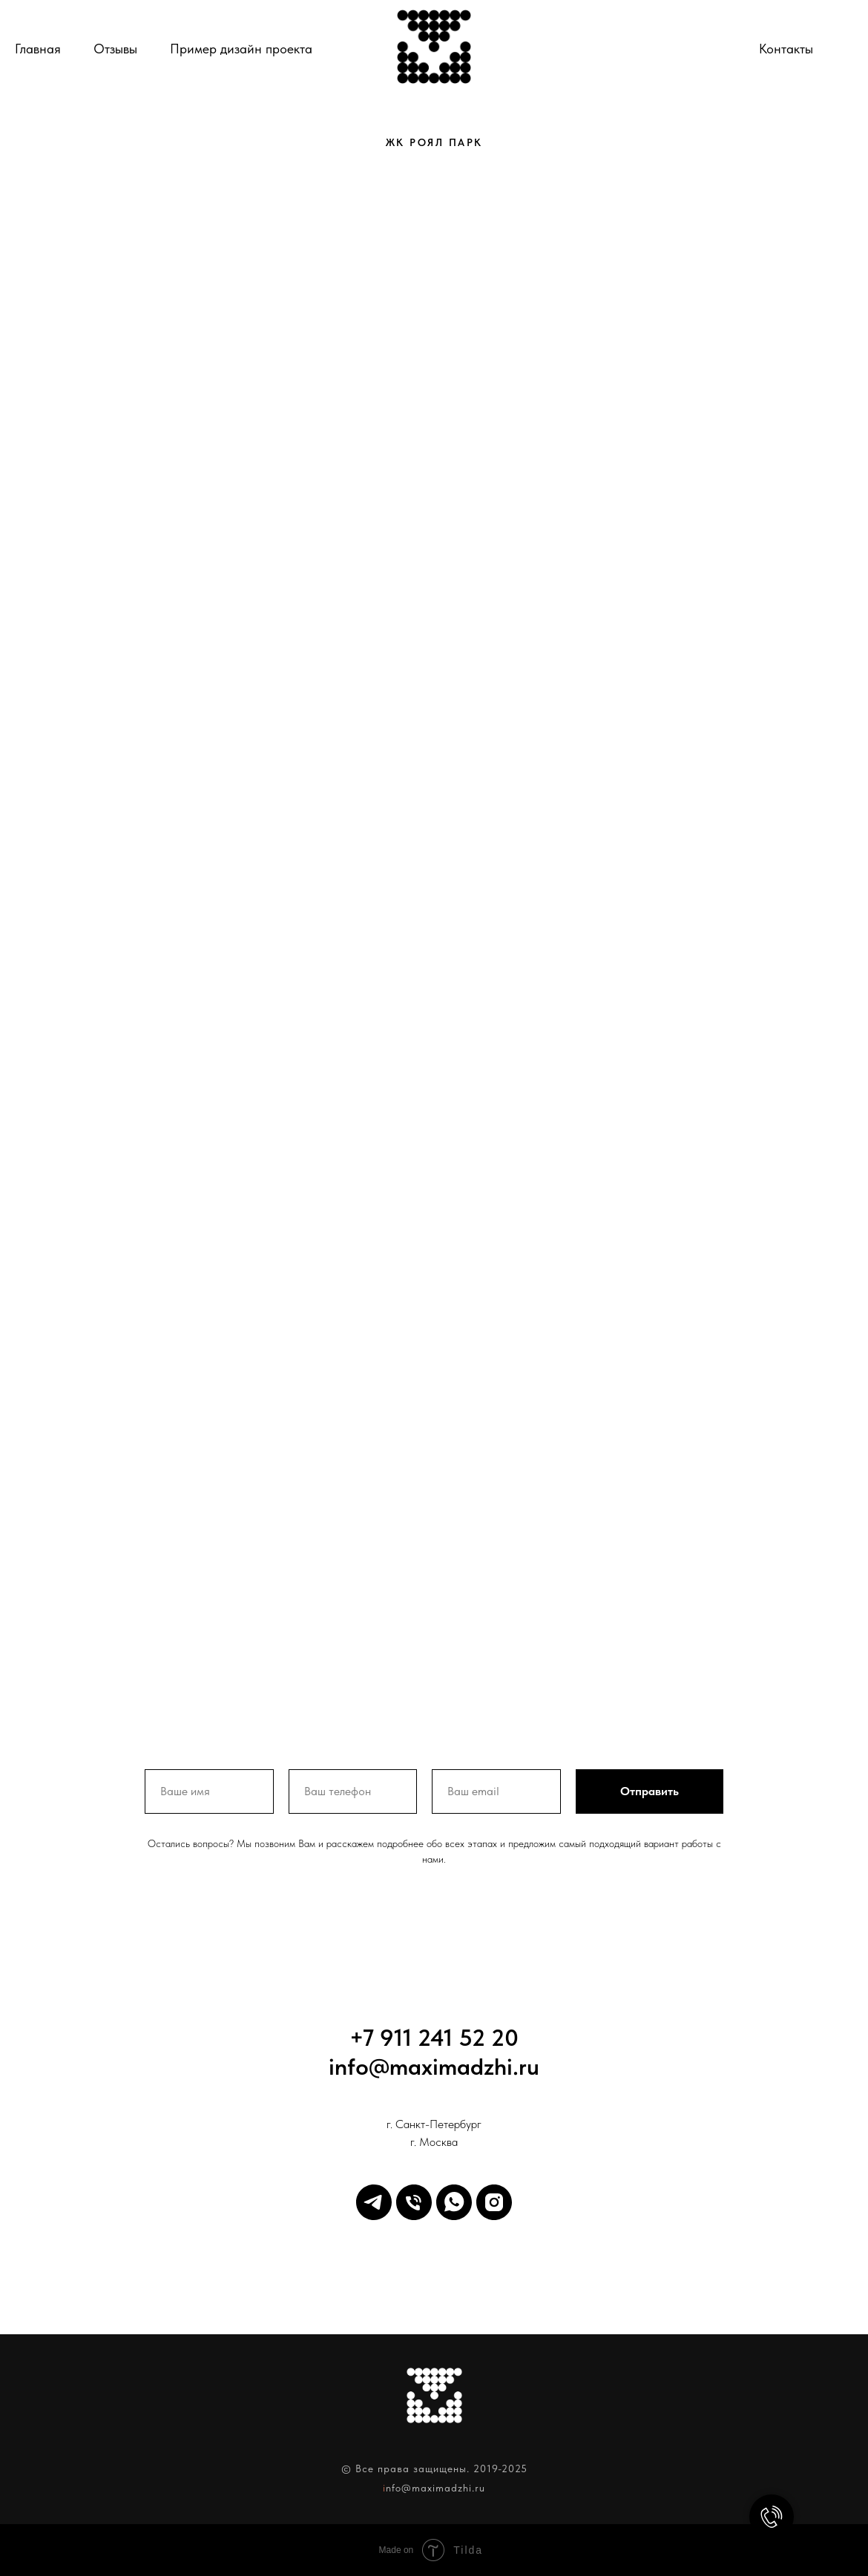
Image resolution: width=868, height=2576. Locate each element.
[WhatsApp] (454, 2202)
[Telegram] (374, 2202)
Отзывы (115, 48)
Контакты (786, 48)
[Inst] (494, 2202)
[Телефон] (840, 48)
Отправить (649, 1791)
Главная (38, 48)
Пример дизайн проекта (241, 48)
